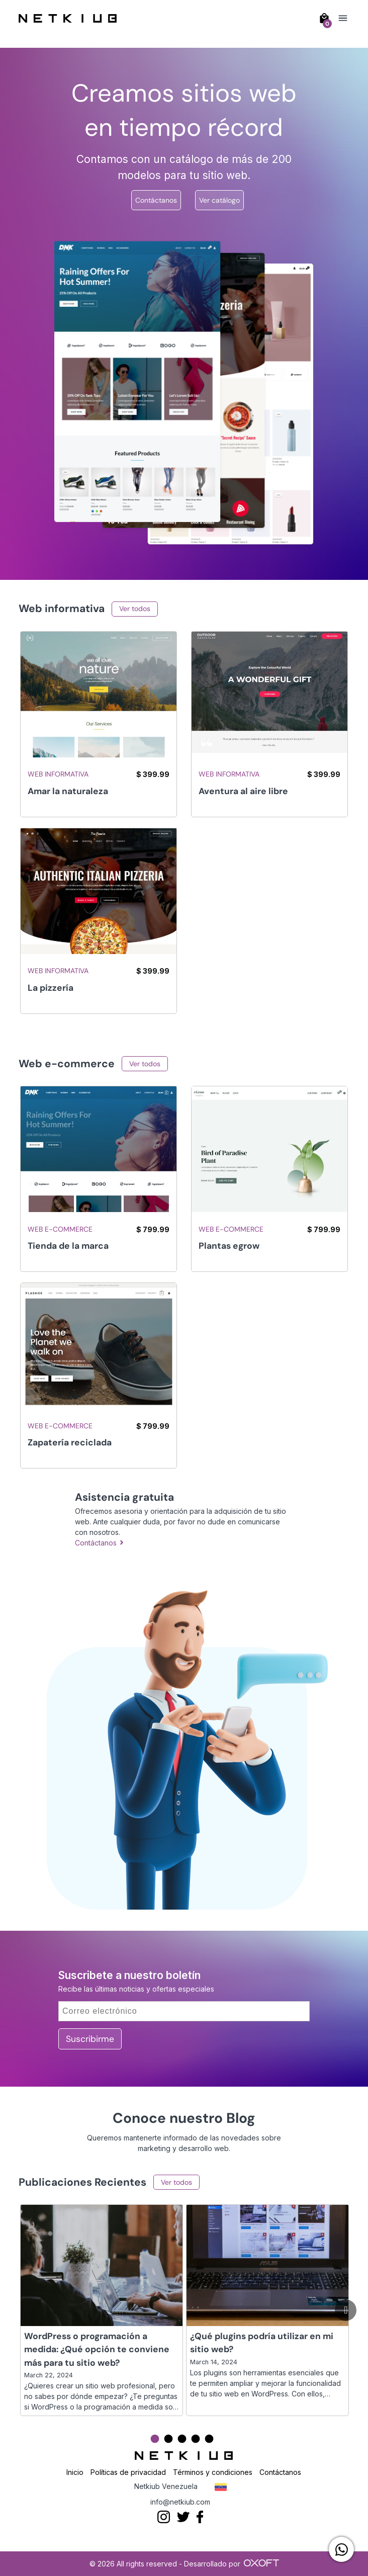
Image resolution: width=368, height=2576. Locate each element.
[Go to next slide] (345, 2310)
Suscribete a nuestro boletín (129, 1975)
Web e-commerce (60, 1229)
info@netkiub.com (180, 2502)
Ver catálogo (219, 200)
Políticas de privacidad (128, 2472)
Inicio (74, 2472)
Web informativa (58, 774)
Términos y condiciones (212, 2472)
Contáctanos (156, 200)
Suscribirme (90, 2038)
